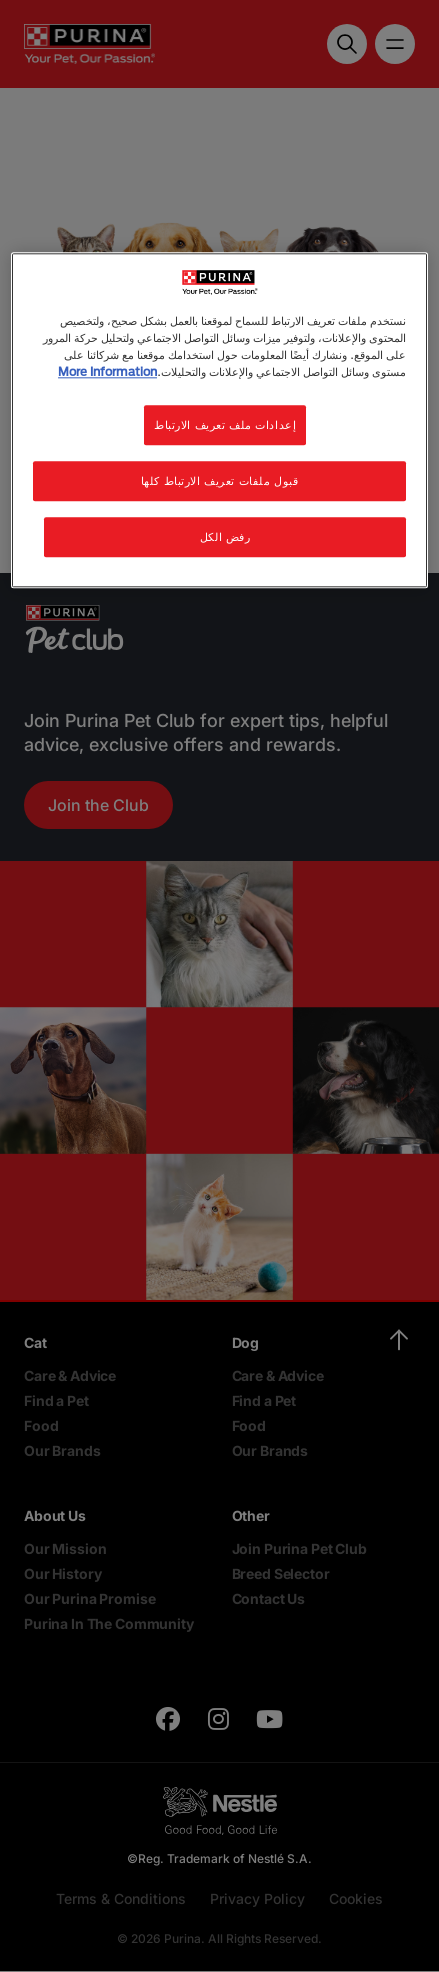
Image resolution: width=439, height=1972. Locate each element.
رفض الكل (225, 536)
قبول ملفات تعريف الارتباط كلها (220, 480)
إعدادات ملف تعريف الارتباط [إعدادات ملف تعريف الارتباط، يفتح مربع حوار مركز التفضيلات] (225, 424)
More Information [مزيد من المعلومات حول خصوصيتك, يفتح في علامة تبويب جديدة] (107, 371)
